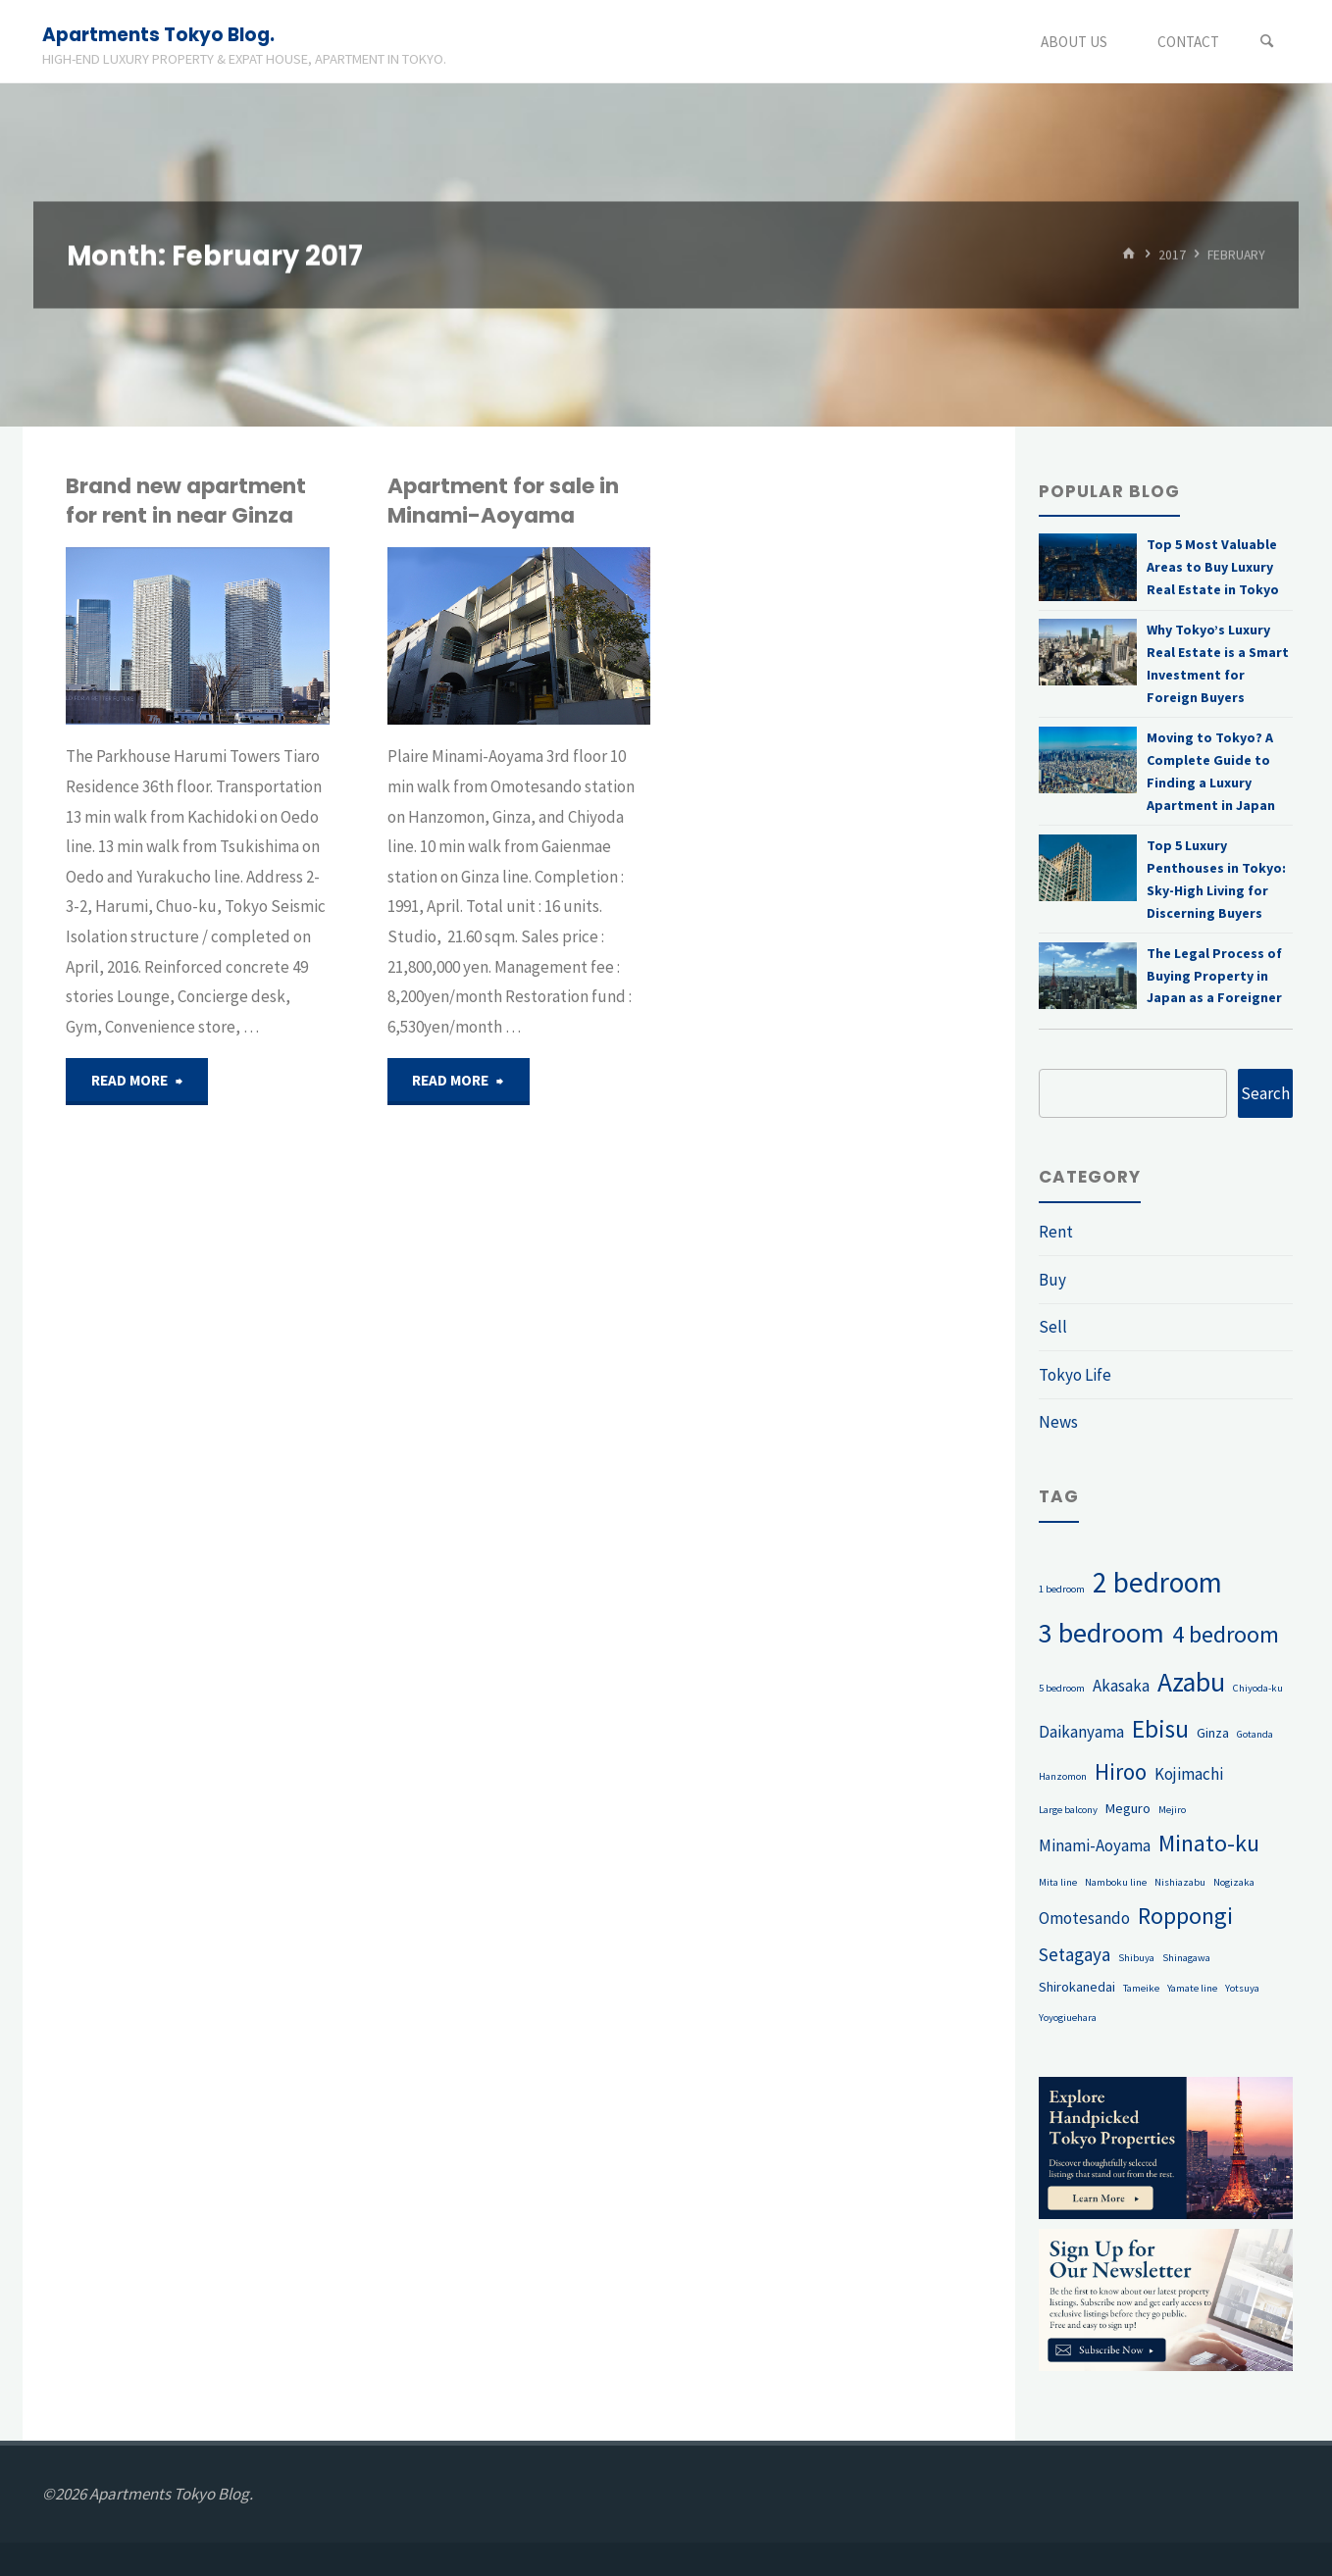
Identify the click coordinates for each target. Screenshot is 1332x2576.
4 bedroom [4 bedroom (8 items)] (1225, 1634)
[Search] (1267, 41)
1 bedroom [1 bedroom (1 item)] (1062, 1589)
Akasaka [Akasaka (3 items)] (1121, 1685)
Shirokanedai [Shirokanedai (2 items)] (1077, 1986)
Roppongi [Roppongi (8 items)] (1185, 1915)
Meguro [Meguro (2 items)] (1128, 1808)
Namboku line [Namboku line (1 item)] (1116, 1882)
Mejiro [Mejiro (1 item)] (1172, 1809)
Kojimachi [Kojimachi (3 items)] (1188, 1774)
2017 (1172, 254)
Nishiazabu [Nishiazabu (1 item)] (1179, 1882)
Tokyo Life (1075, 1375)
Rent (1056, 1231)
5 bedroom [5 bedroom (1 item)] (1062, 1688)
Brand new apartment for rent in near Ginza (186, 500)
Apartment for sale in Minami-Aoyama (503, 500)
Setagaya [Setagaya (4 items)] (1074, 1954)
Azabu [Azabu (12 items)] (1191, 1681)
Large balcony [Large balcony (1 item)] (1068, 1809)
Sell (1053, 1327)
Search (1265, 1093)
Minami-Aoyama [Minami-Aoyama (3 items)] (1095, 1845)
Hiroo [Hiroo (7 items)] (1121, 1771)
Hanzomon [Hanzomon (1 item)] (1063, 1776)
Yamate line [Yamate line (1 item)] (1192, 1988)
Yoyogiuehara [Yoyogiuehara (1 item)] (1068, 2017)
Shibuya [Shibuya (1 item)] (1136, 1957)
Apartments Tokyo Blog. (158, 35)
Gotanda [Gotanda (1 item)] (1255, 1734)
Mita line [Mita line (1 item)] (1058, 1882)
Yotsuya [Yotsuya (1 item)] (1242, 1988)
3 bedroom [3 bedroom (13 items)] (1101, 1632)
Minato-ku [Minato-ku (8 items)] (1208, 1843)
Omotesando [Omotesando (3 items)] (1084, 1918)
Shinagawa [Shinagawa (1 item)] (1186, 1957)
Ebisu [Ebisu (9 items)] (1160, 1728)
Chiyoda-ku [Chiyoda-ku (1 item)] (1258, 1688)
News (1058, 1422)
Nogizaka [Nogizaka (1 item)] (1234, 1882)
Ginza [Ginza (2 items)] (1213, 1733)
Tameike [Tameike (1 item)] (1141, 1988)
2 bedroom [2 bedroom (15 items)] (1157, 1582)
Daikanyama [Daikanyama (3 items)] (1081, 1732)
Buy (1052, 1279)
